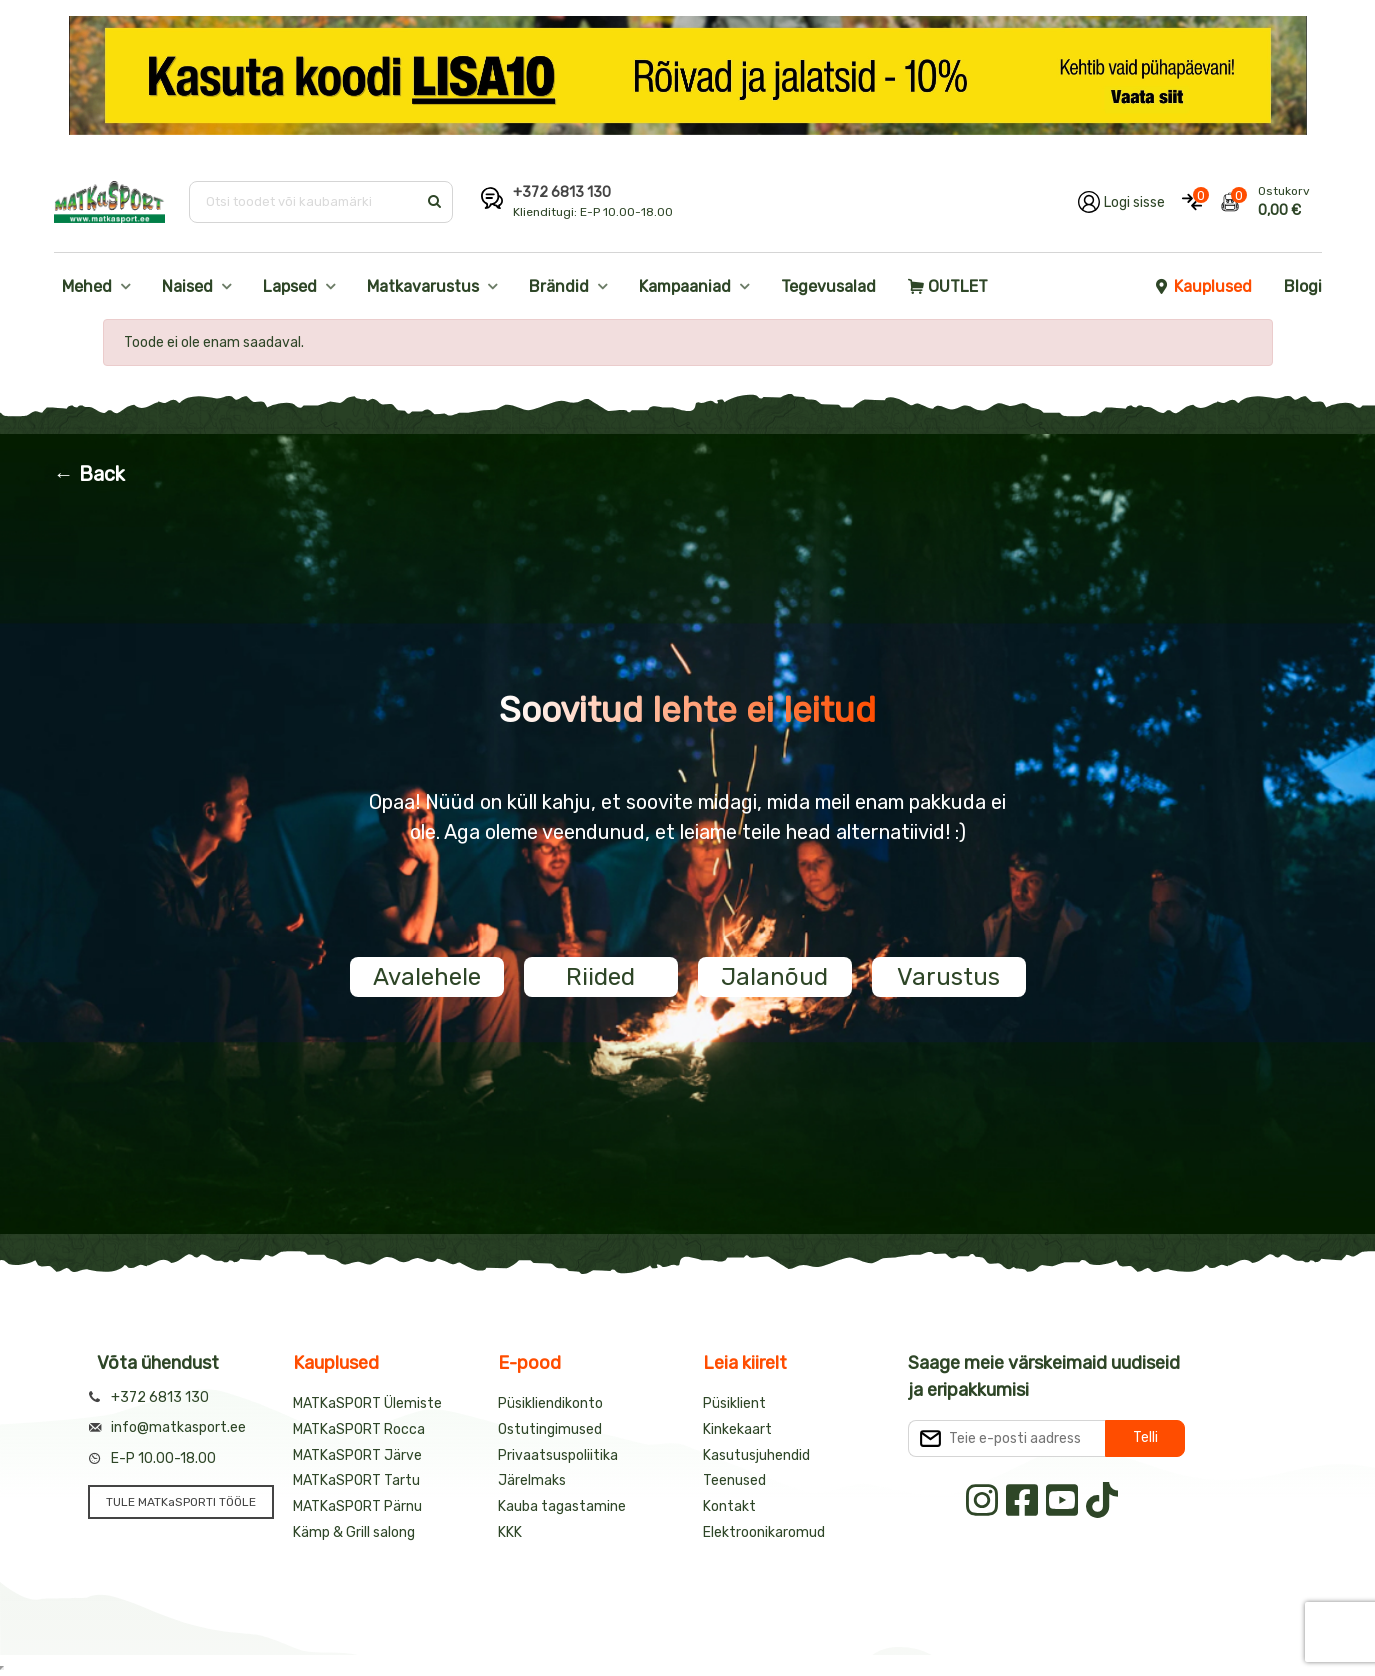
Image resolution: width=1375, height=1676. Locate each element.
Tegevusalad (828, 286)
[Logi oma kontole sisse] (1121, 202)
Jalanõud (774, 977)
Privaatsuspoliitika (558, 1455)
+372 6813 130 (562, 192)
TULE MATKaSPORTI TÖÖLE (181, 1502)
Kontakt (729, 1506)
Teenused (734, 1480)
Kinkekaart (737, 1429)
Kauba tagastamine (562, 1506)
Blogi (1303, 286)
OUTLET (948, 286)
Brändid (559, 286)
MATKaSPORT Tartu (356, 1480)
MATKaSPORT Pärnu (357, 1506)
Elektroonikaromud (764, 1532)
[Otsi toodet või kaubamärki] (304, 202)
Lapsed (290, 286)
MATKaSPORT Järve (357, 1455)
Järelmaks (532, 1480)
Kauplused (1203, 286)
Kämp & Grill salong (354, 1532)
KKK (510, 1532)
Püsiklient (734, 1403)
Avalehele (427, 977)
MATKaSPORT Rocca (359, 1429)
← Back (89, 474)
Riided (600, 977)
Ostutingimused (550, 1429)
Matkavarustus (423, 286)
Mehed (87, 286)
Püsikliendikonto (550, 1403)
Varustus (948, 977)
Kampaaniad (685, 286)
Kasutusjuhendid (756, 1455)
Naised (187, 286)
